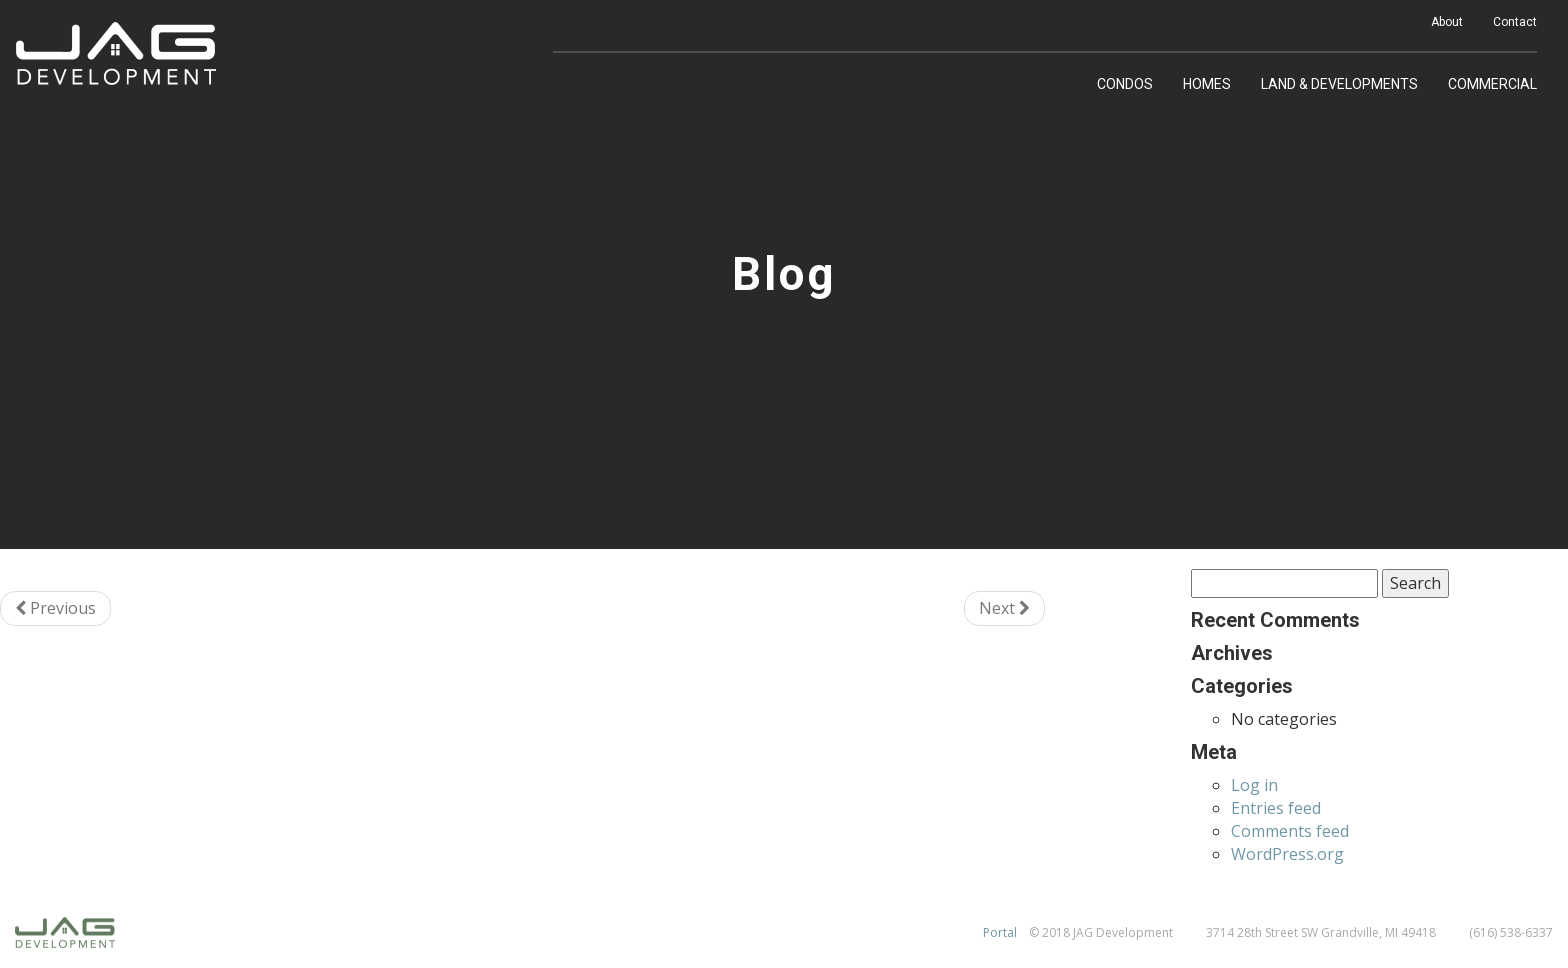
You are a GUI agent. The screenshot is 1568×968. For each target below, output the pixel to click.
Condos (1125, 84)
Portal (1000, 932)
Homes (1207, 84)
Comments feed (1290, 831)
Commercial (1492, 84)
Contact (1515, 22)
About (1447, 22)
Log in (1254, 785)
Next (1004, 608)
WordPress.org (1287, 854)
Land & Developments (1339, 84)
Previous (55, 608)
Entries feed (1276, 808)
